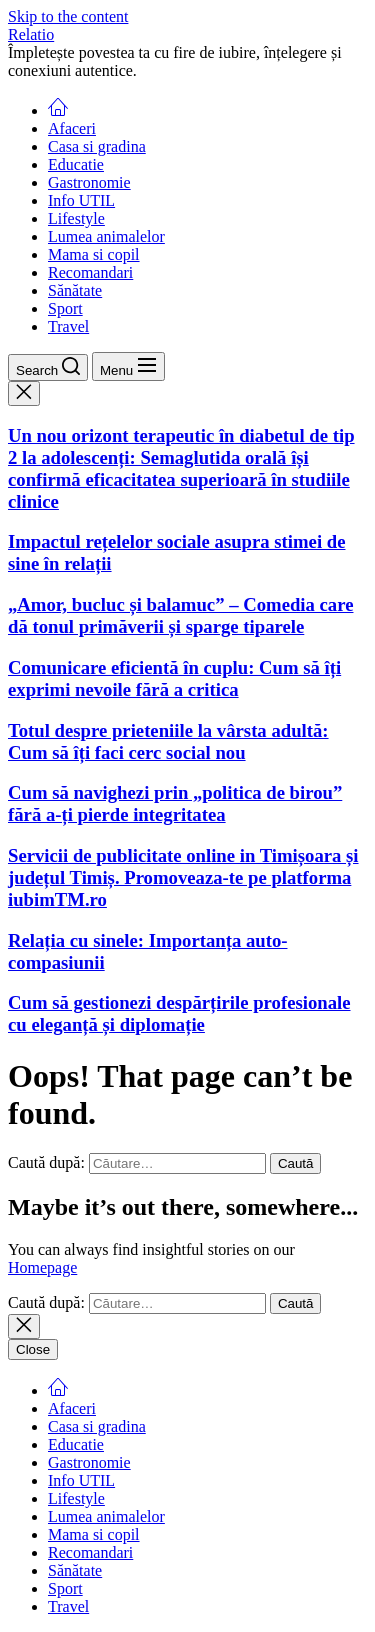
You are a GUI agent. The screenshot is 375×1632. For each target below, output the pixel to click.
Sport (65, 308)
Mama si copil (94, 254)
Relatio (31, 34)
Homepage (42, 1267)
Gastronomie (89, 182)
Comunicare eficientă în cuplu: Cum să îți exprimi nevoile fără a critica (174, 678)
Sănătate (75, 290)
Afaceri (72, 128)
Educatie (76, 164)
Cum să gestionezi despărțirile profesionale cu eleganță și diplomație (179, 1013)
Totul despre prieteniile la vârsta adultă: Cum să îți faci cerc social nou (168, 741)
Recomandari (90, 272)
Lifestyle (76, 218)
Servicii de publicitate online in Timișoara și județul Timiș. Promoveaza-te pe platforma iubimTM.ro (183, 877)
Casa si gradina (97, 146)
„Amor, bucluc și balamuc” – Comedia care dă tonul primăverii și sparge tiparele (180, 615)
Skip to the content (68, 16)
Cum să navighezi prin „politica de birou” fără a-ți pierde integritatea (175, 803)
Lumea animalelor (106, 236)
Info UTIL (81, 200)
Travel (68, 326)
